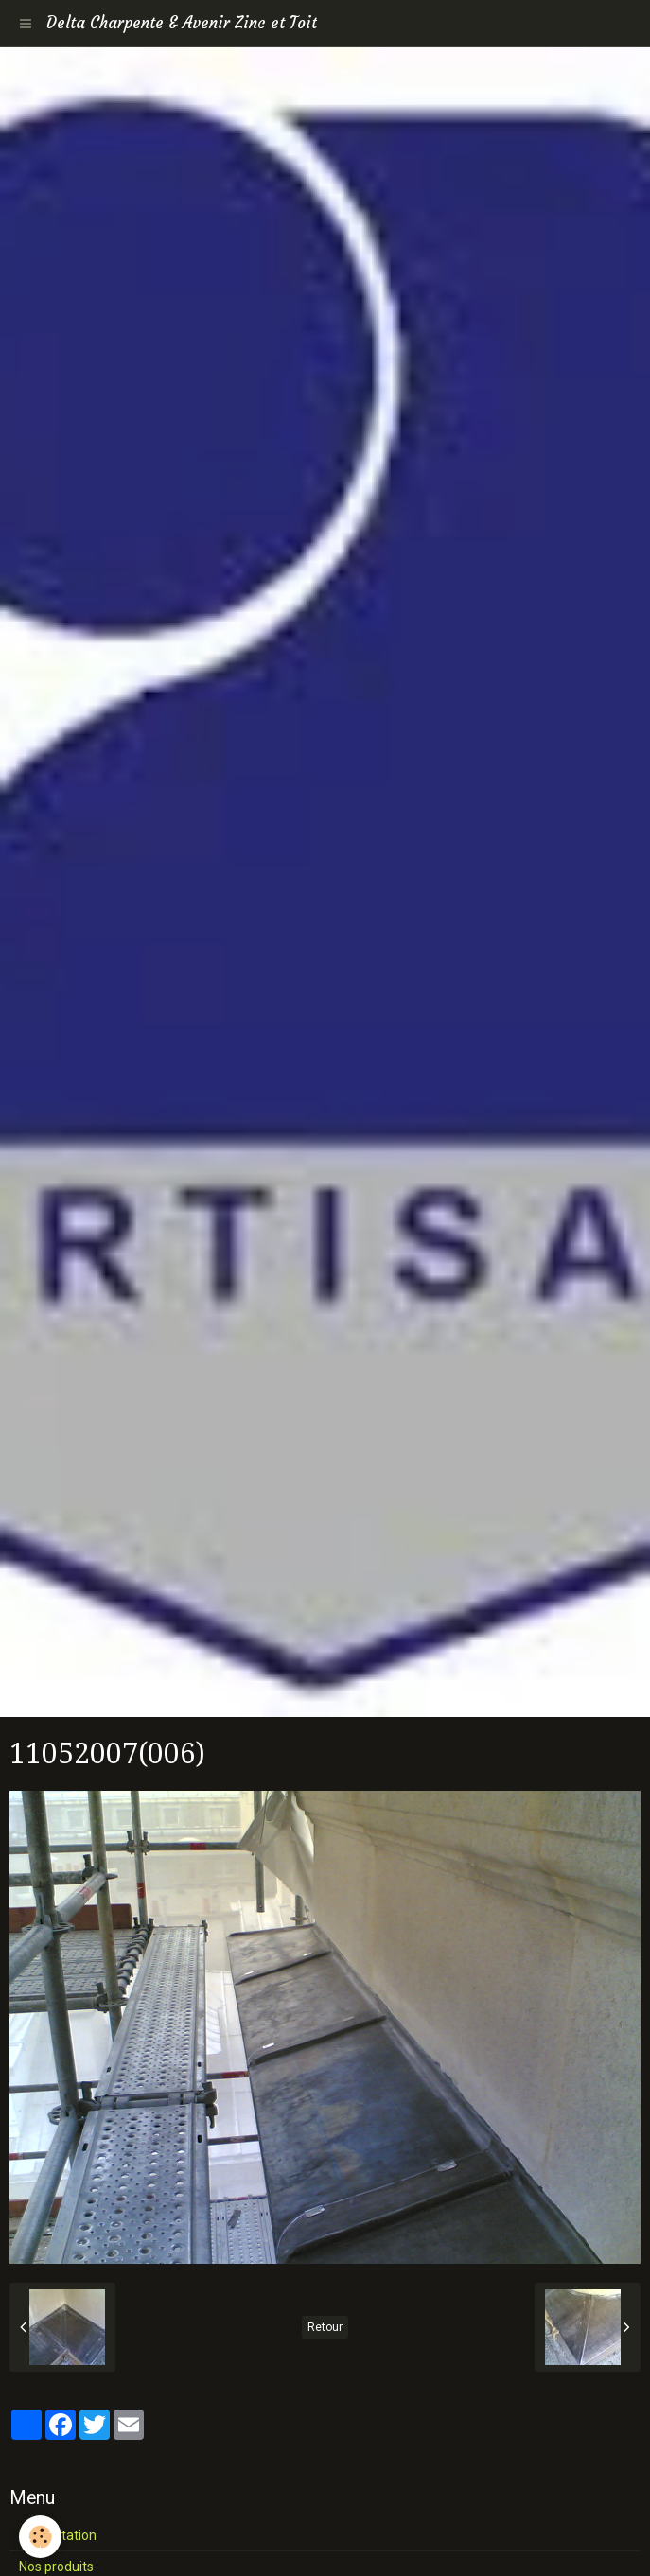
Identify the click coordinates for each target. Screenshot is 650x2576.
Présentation (58, 2535)
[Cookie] (40, 2536)
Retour (325, 2327)
